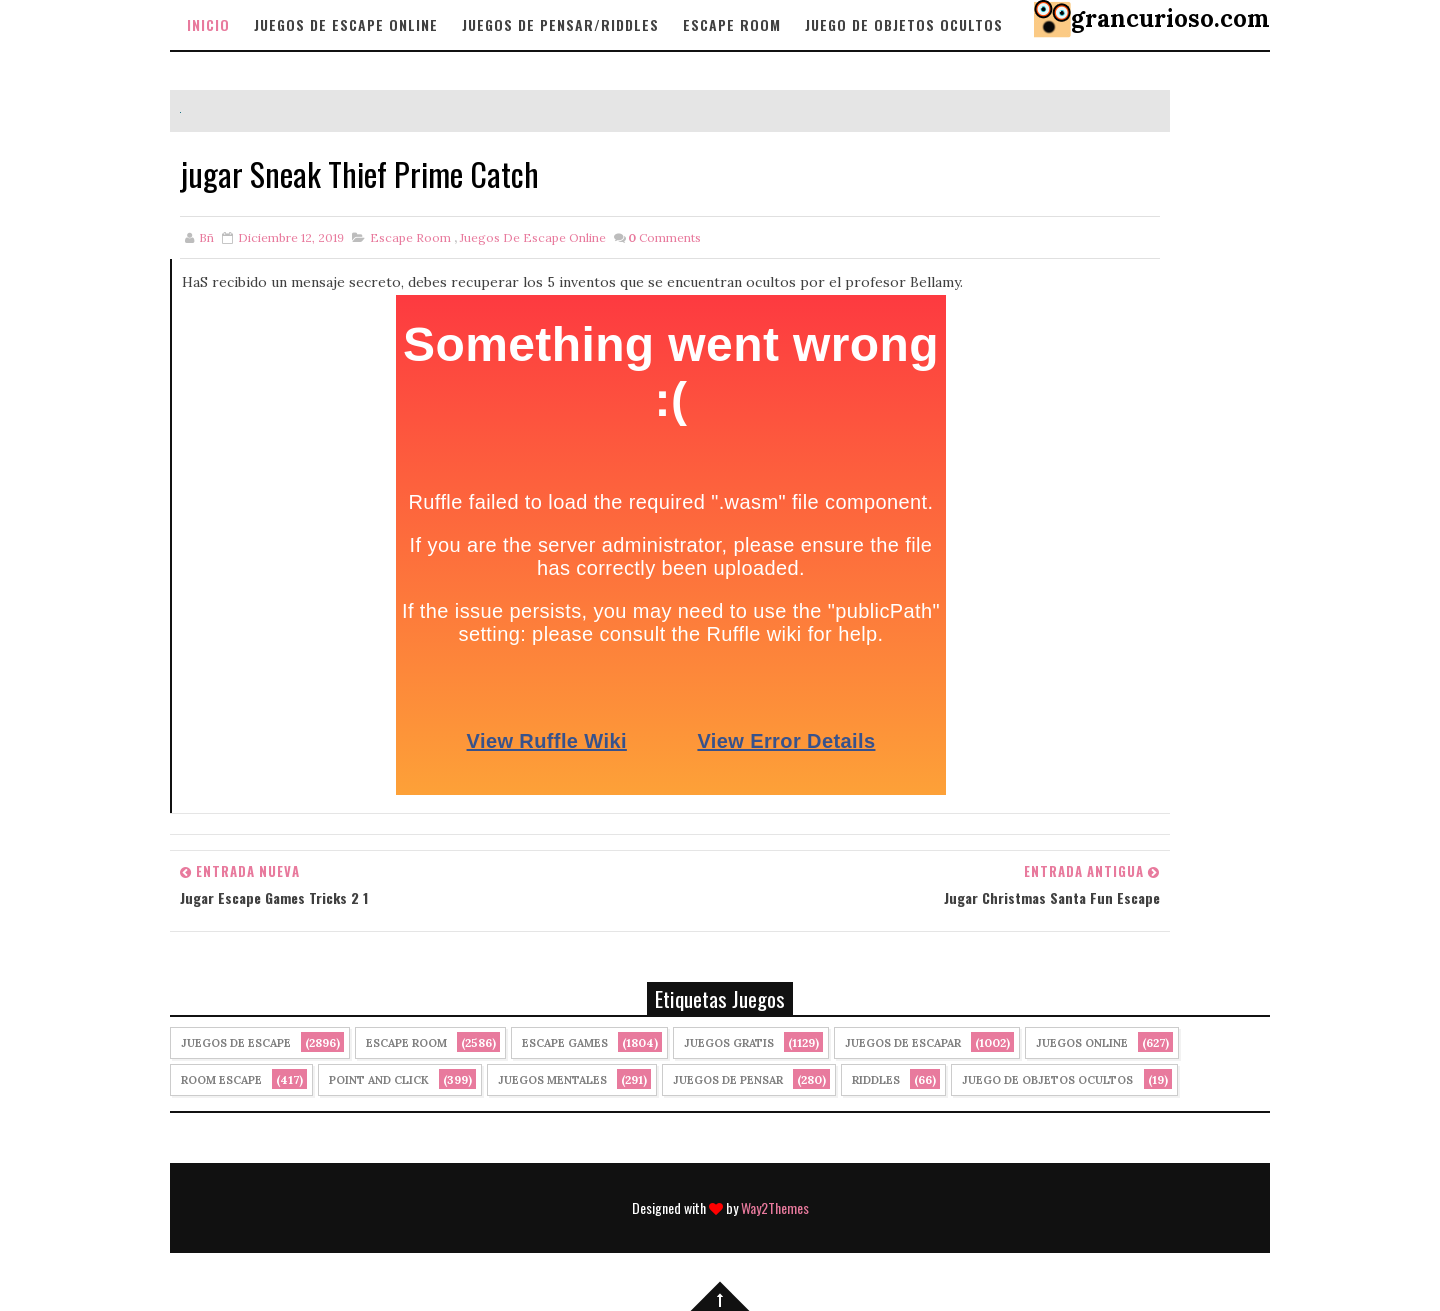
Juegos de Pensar (728, 1080)
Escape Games (565, 1043)
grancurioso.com (1170, 18)
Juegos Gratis (729, 1043)
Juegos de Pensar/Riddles (560, 24)
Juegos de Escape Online (346, 24)
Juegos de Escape (236, 1043)
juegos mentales (552, 1080)
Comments (664, 237)
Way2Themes (775, 1207)
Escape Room (732, 24)
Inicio (208, 24)
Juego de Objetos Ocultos (1047, 1080)
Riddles (876, 1080)
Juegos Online (1082, 1043)
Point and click (379, 1080)
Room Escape (221, 1080)
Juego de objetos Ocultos (904, 24)
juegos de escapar (903, 1043)
